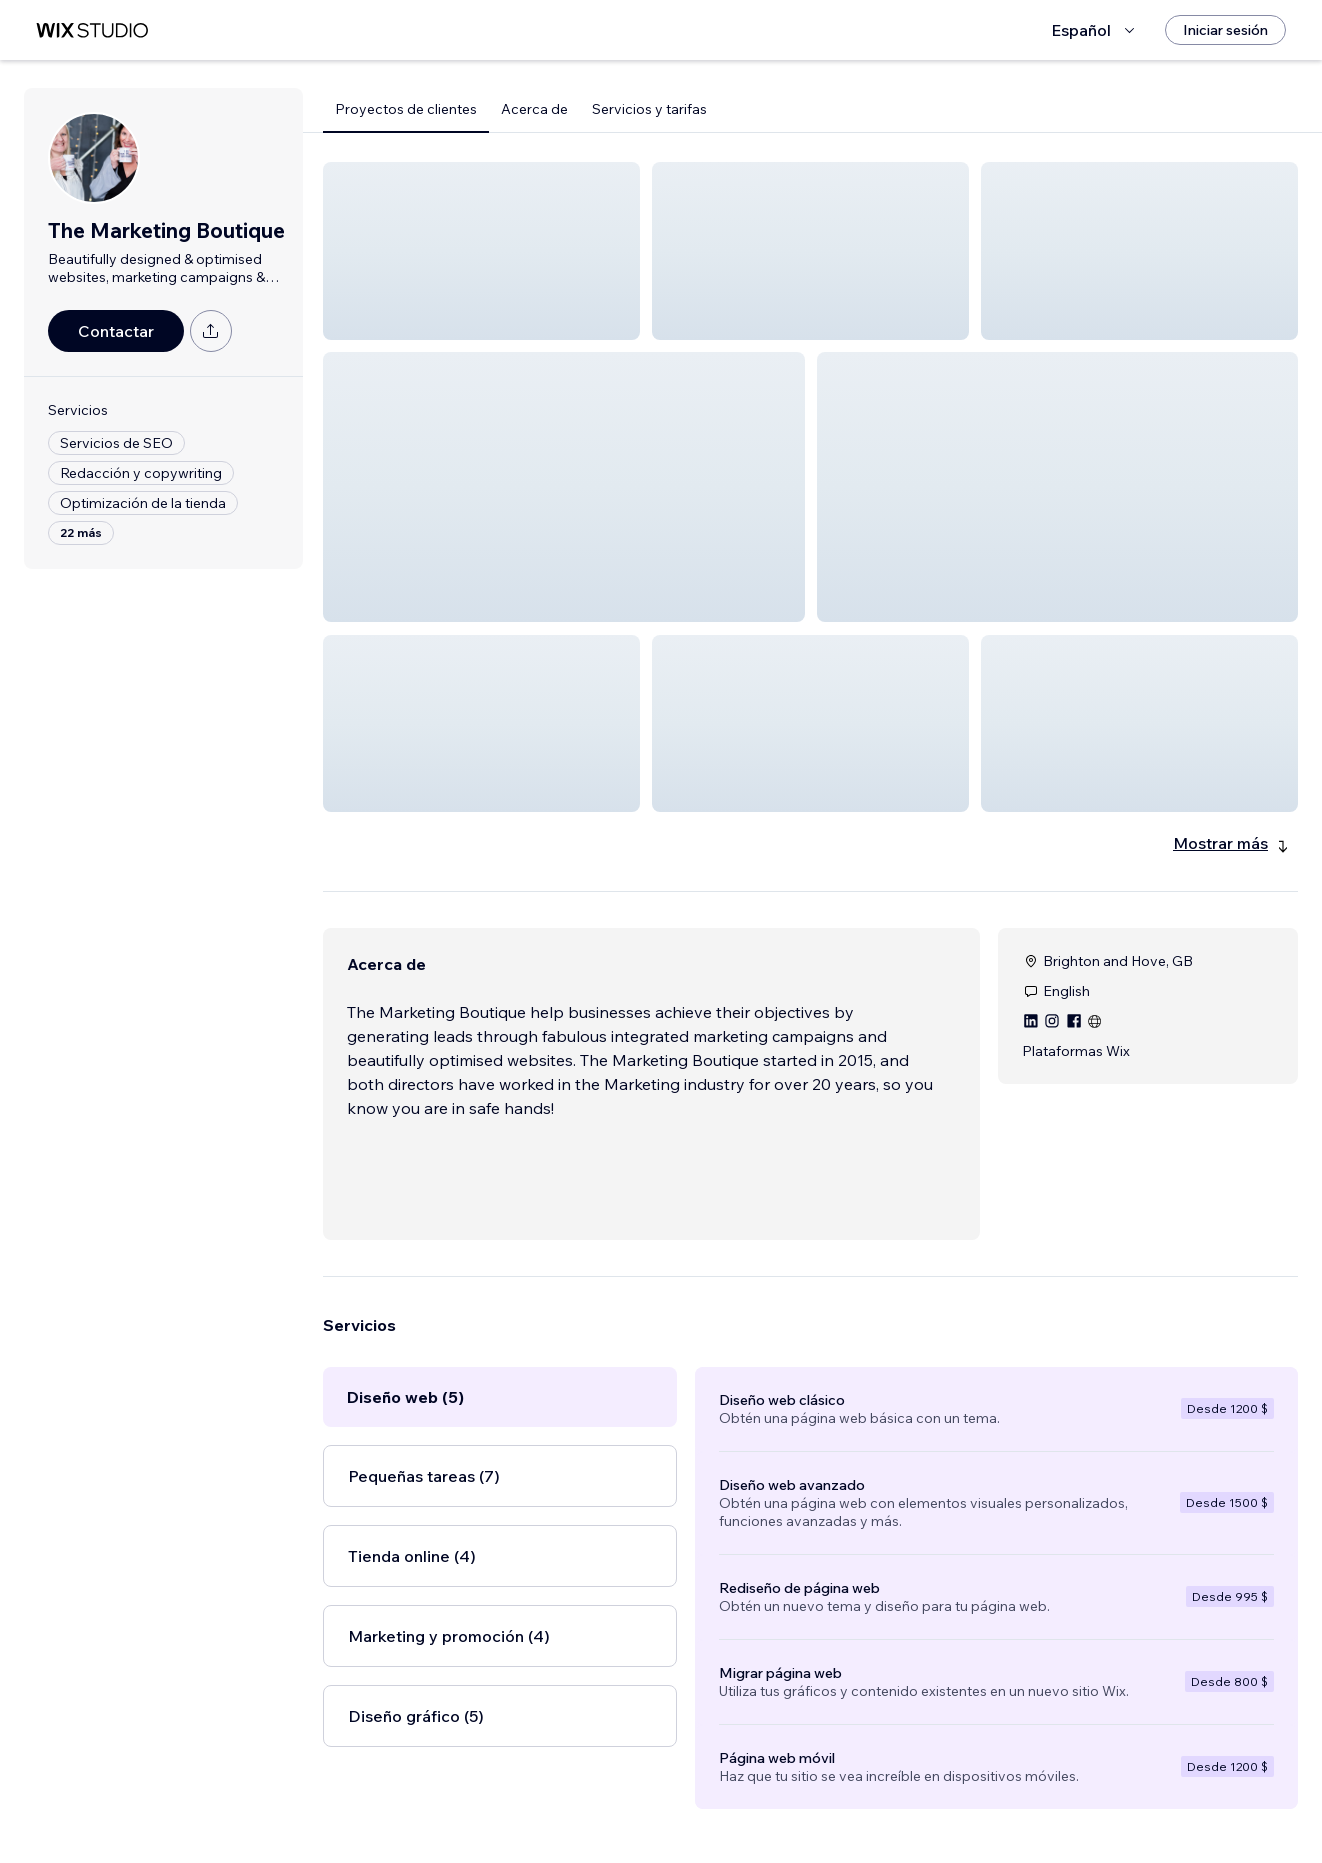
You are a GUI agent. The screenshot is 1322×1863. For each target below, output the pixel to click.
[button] (481, 251)
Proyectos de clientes (406, 109)
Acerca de (534, 109)
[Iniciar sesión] (1225, 30)
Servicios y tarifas (649, 109)
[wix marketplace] (92, 30)
